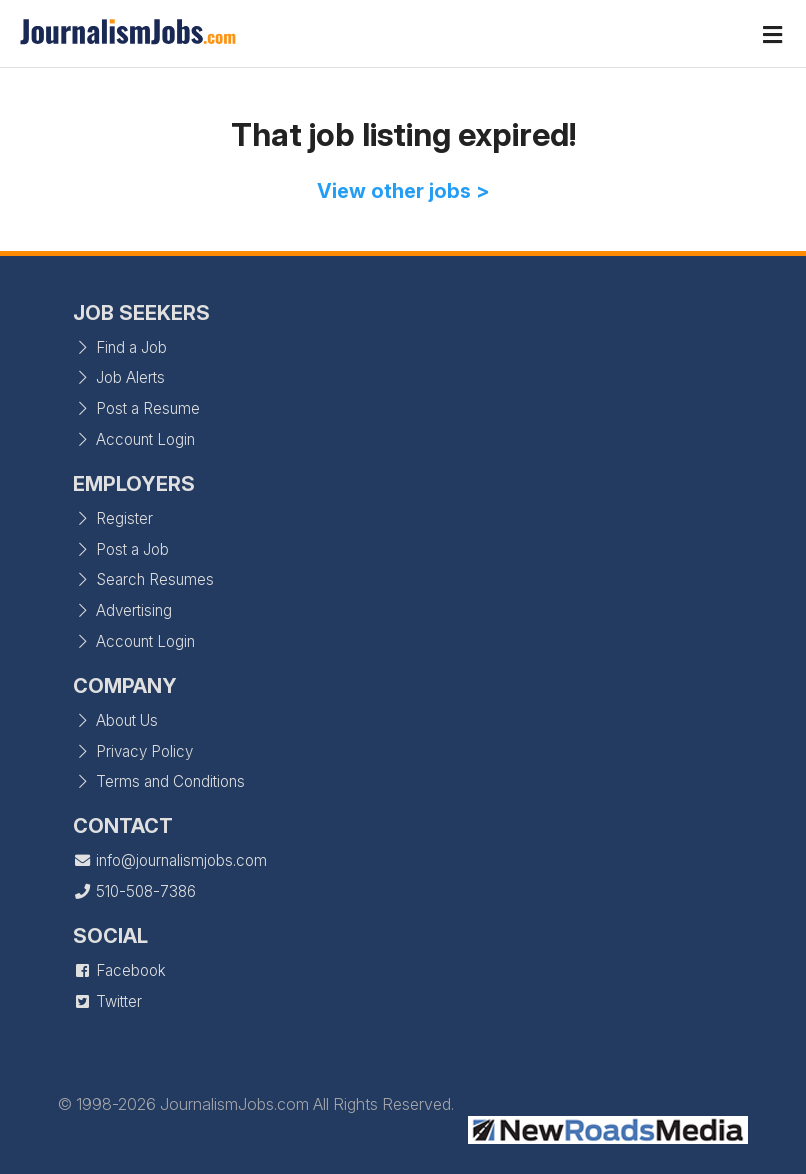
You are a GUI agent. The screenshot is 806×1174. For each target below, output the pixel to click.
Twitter (107, 1001)
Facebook (119, 970)
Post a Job (121, 549)
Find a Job (120, 347)
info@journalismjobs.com (170, 860)
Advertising (122, 610)
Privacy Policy (133, 751)
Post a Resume (136, 408)
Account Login (134, 439)
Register (113, 518)
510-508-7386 (134, 891)
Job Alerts (119, 377)
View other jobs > (403, 191)
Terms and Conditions (159, 781)
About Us (115, 720)
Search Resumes (143, 579)
